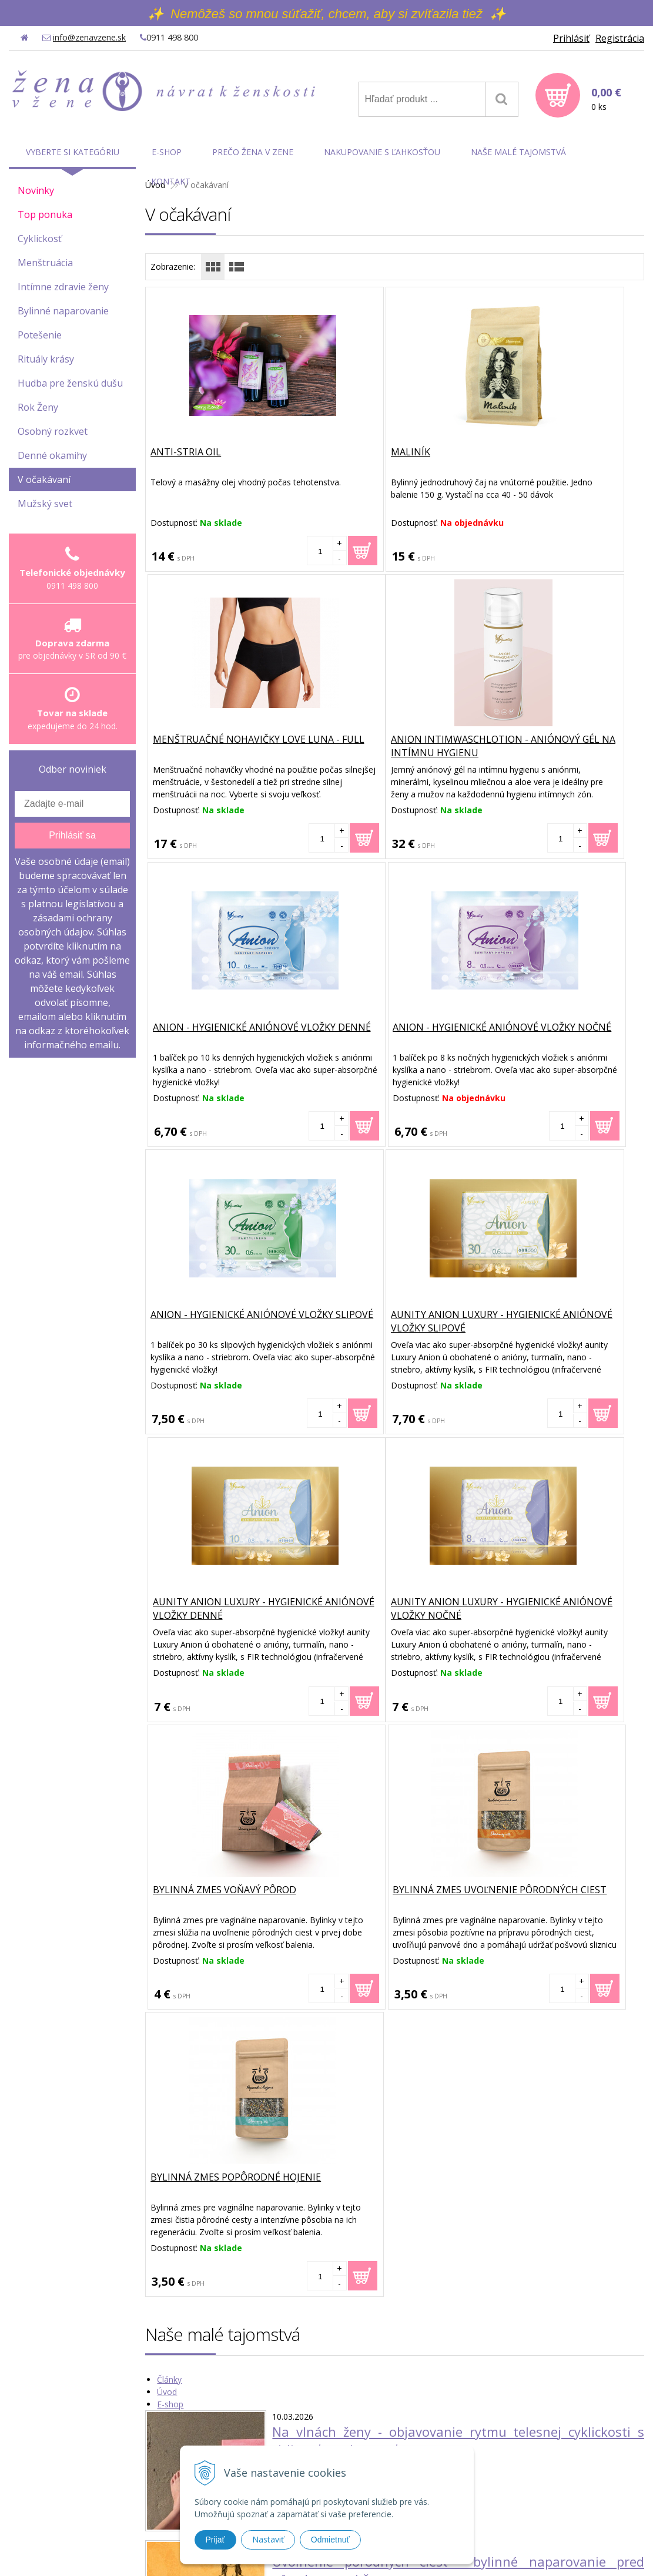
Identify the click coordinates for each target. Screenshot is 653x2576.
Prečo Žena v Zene (252, 151)
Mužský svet (45, 503)
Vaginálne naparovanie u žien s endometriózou (416, 2115)
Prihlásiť (571, 38)
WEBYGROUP (478, 2552)
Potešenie (40, 334)
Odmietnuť (330, 2539)
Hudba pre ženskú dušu (70, 383)
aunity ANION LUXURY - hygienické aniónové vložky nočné (223, 1329)
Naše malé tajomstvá (518, 151)
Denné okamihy (52, 455)
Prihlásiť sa (72, 835)
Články (169, 1803)
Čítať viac (289, 1894)
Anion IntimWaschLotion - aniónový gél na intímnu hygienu (220, 753)
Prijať (215, 2539)
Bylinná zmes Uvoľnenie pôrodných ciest (548, 1322)
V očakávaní (44, 479)
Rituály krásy (46, 359)
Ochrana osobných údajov (510, 2464)
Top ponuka (45, 214)
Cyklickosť (40, 238)
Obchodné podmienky (501, 2448)
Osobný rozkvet (53, 431)
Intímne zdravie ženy (63, 286)
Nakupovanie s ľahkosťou (382, 151)
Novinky (36, 190)
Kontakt (170, 181)
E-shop (170, 1828)
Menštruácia (45, 262)
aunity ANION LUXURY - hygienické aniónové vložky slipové (391, 1041)
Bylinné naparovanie (63, 310)
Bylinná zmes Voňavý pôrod (391, 1315)
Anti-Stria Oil (187, 452)
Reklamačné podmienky (505, 2494)
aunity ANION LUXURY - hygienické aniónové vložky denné (557, 1041)
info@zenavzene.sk (89, 37)
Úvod (167, 1816)
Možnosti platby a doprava (510, 2479)
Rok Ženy (38, 407)
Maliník (339, 452)
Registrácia (619, 38)
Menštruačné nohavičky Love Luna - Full (549, 459)
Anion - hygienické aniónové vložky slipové (224, 1034)
